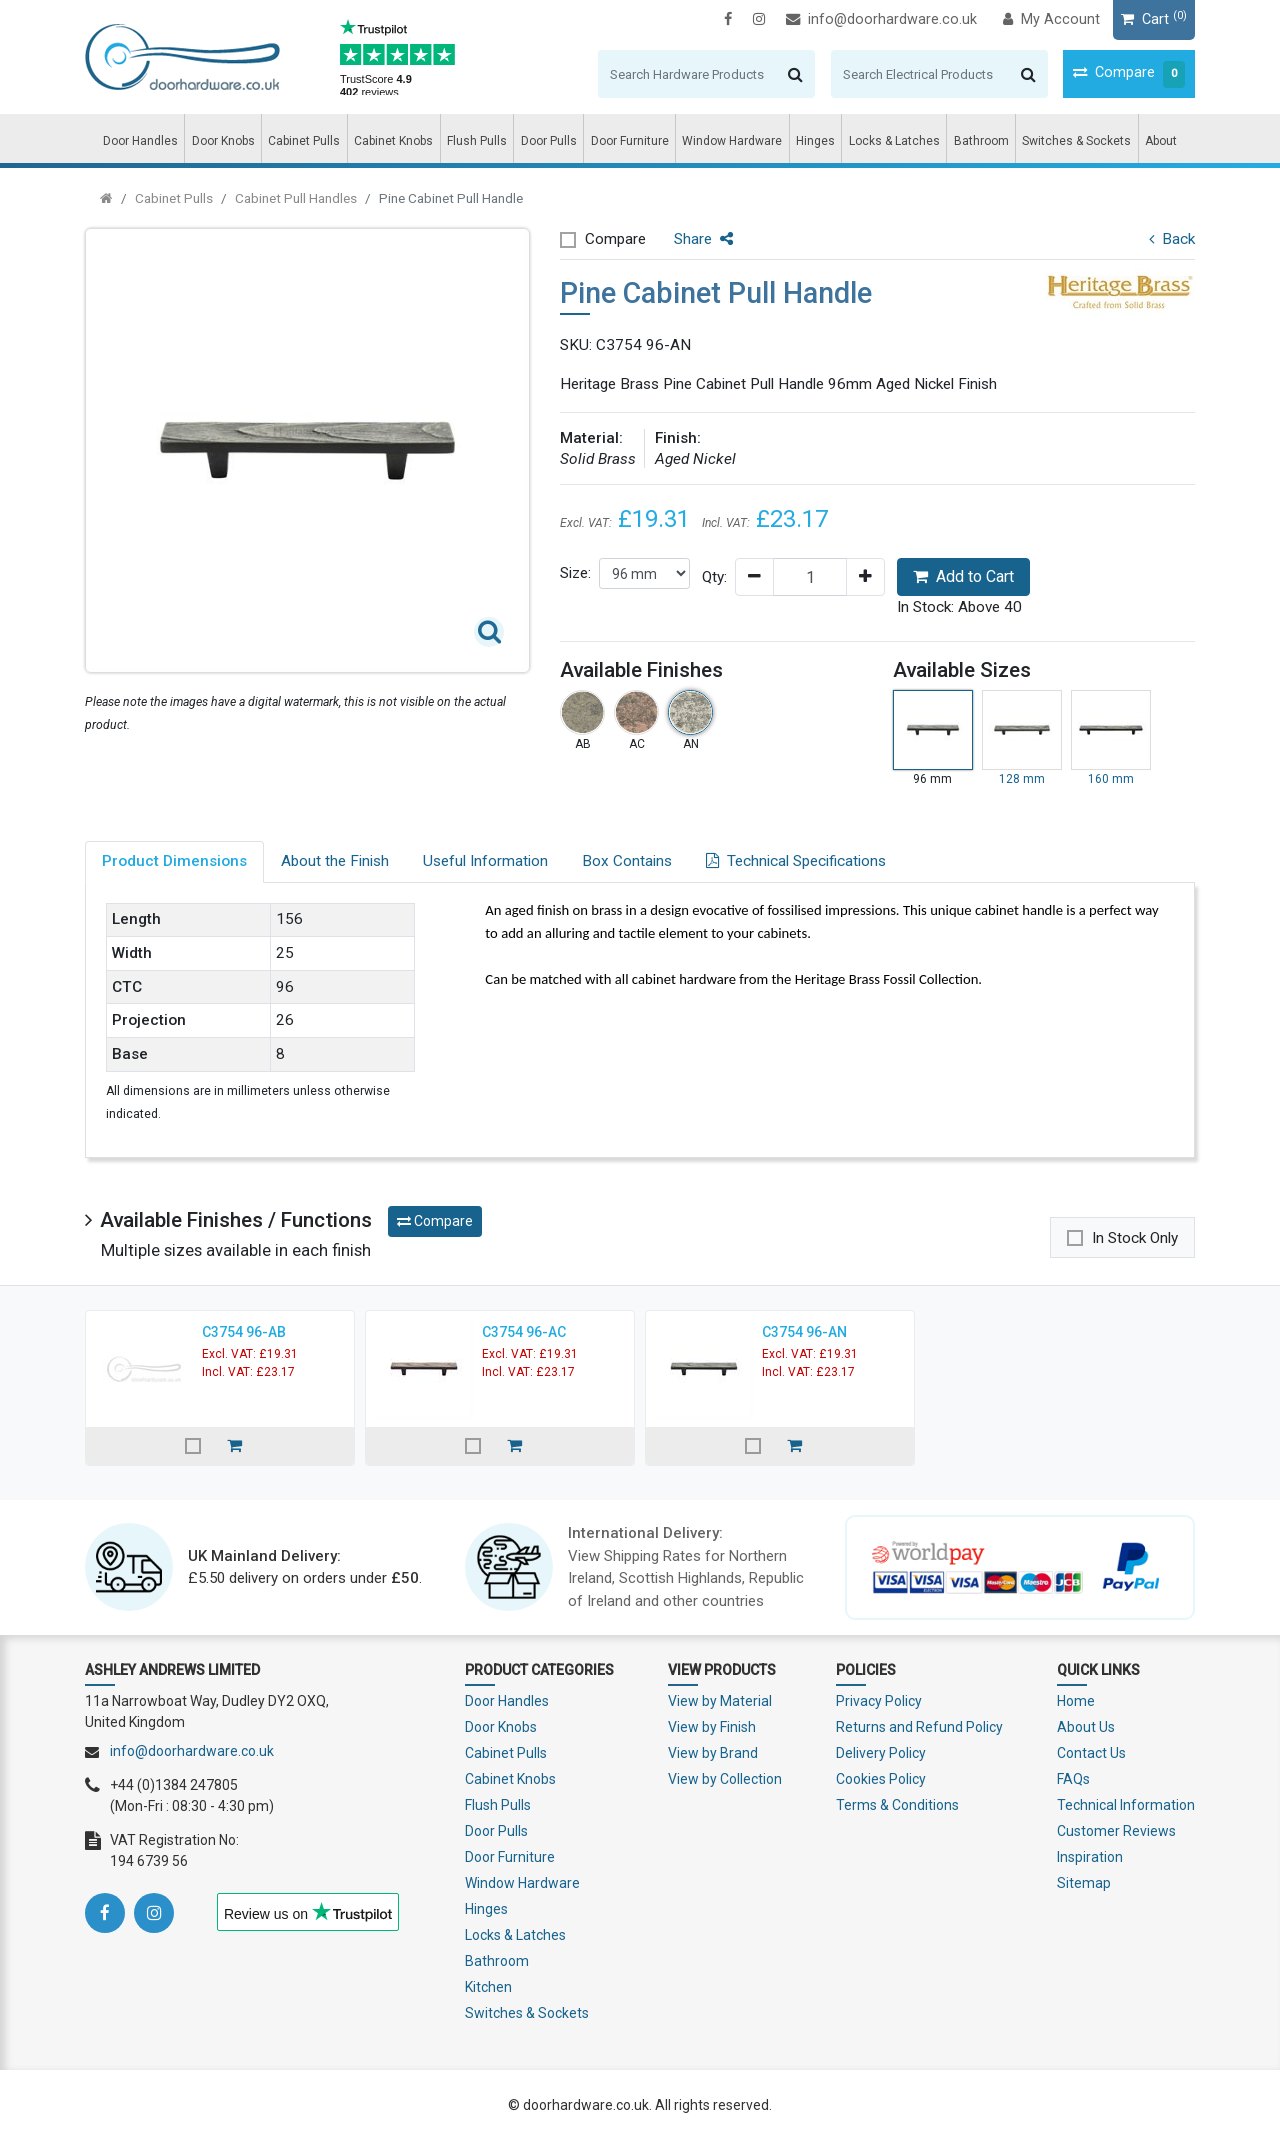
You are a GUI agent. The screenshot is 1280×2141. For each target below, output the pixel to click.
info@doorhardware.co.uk (881, 19)
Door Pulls (549, 141)
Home (1076, 1701)
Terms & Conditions (897, 1805)
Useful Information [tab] (485, 861)
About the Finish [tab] (335, 861)
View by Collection (725, 1779)
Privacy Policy (879, 1701)
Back (1172, 239)
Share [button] (703, 239)
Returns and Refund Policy (919, 1727)
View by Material (720, 1701)
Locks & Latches (894, 141)
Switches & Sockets (1076, 141)
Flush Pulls (477, 141)
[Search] (687, 74)
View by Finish (712, 1727)
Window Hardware (732, 141)
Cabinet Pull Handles (296, 198)
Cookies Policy (881, 1779)
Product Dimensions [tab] (174, 861)
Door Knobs (223, 141)
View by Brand (713, 1753)
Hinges (815, 141)
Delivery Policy (881, 1753)
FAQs (1073, 1779)
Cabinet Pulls (304, 141)
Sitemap (1084, 1883)
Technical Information (1126, 1805)
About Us (1086, 1727)
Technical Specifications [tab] (796, 861)
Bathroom (981, 141)
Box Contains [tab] (627, 861)
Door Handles (140, 141)
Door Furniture (630, 141)
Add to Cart (963, 576)
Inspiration (1090, 1857)
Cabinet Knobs (393, 141)
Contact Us (1091, 1753)
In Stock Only (1135, 1238)
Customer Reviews (1116, 1831)
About (1161, 141)
